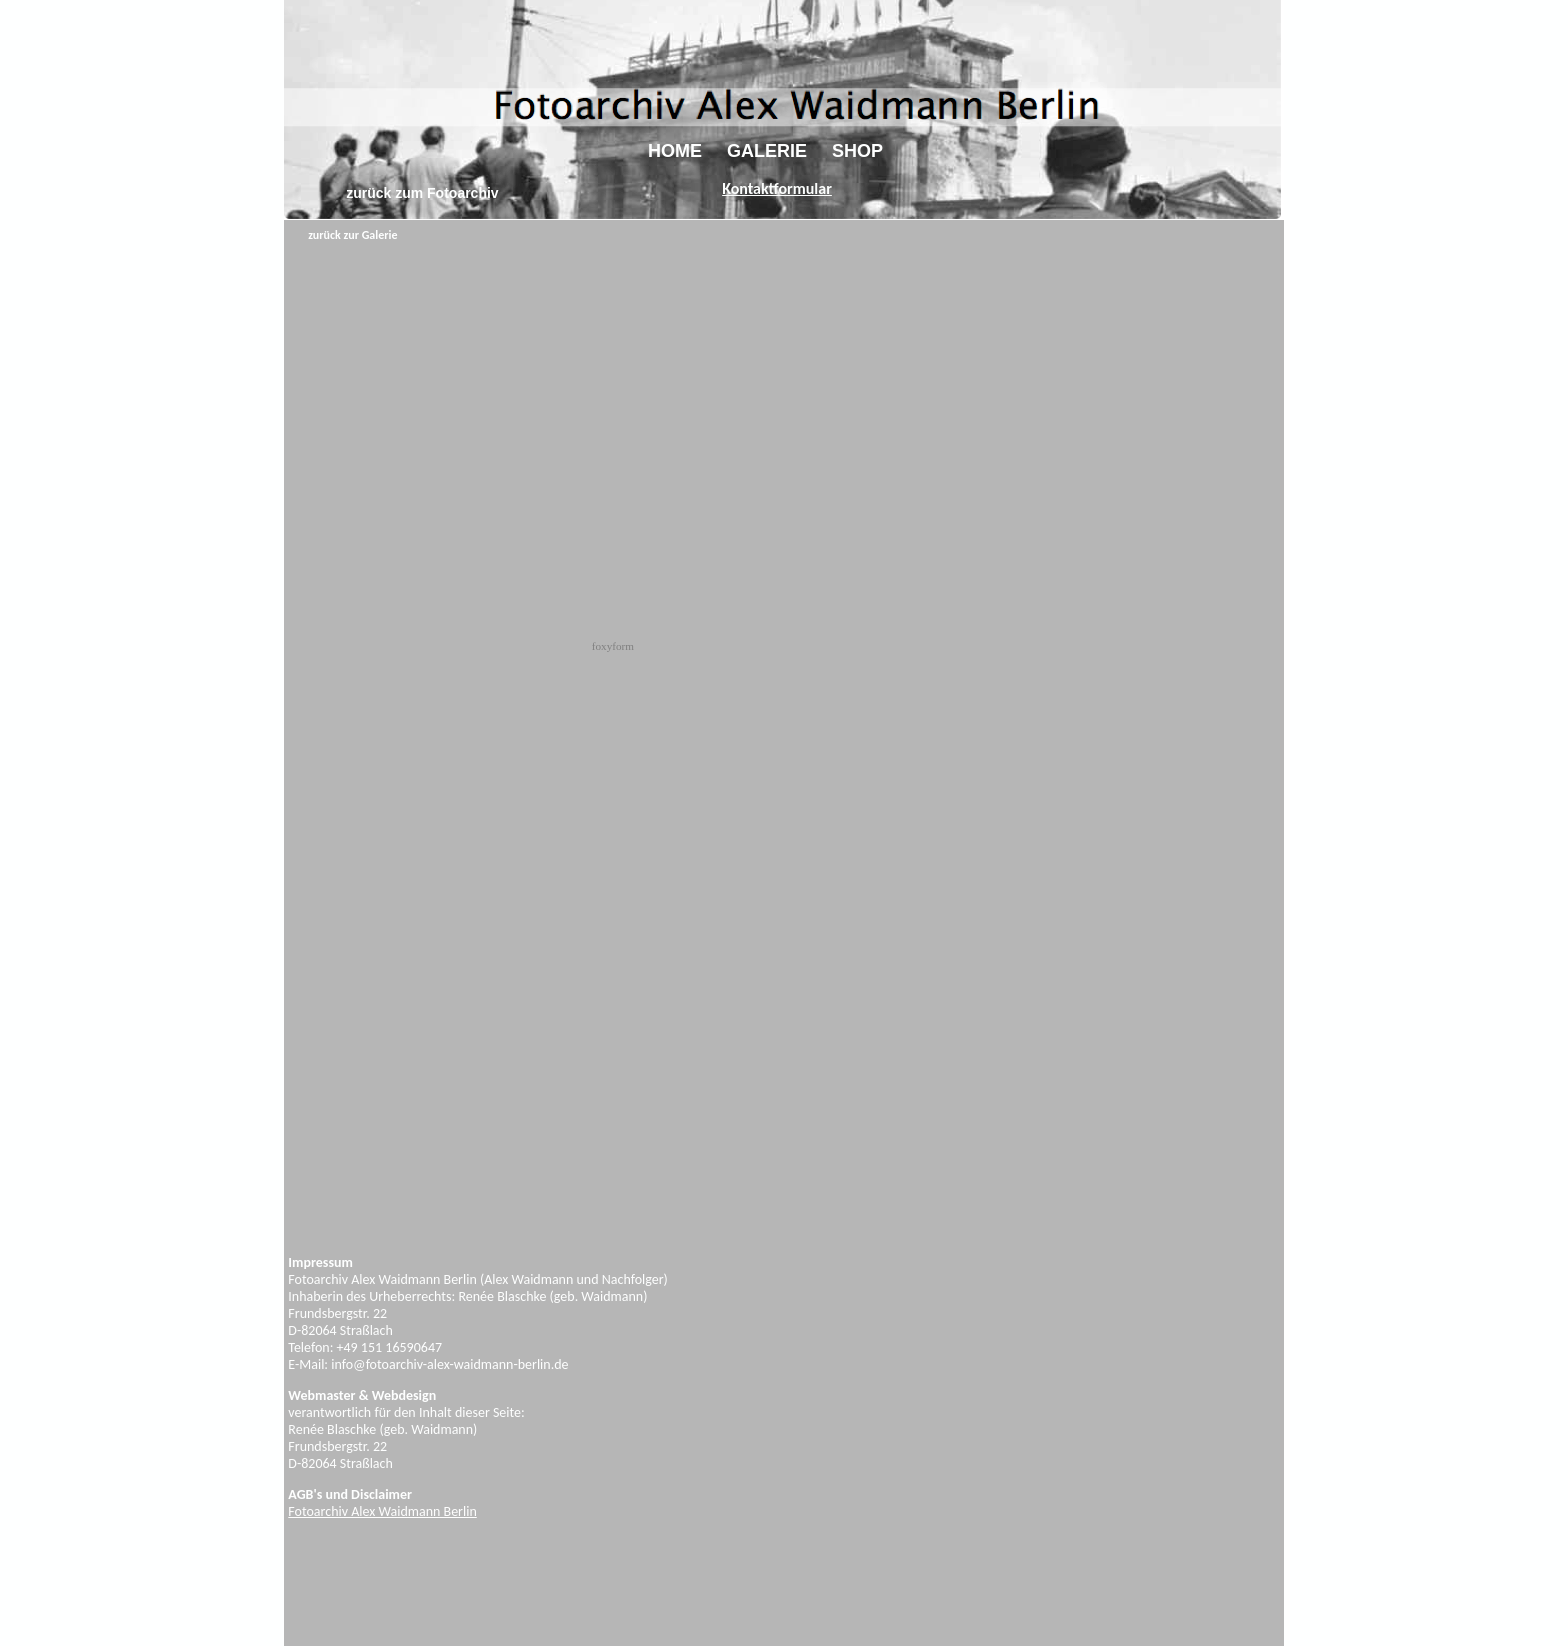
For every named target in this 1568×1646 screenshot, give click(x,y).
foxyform (613, 646)
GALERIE (767, 151)
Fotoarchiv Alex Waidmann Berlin (382, 1511)
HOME (675, 151)
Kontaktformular (777, 188)
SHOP (857, 151)
